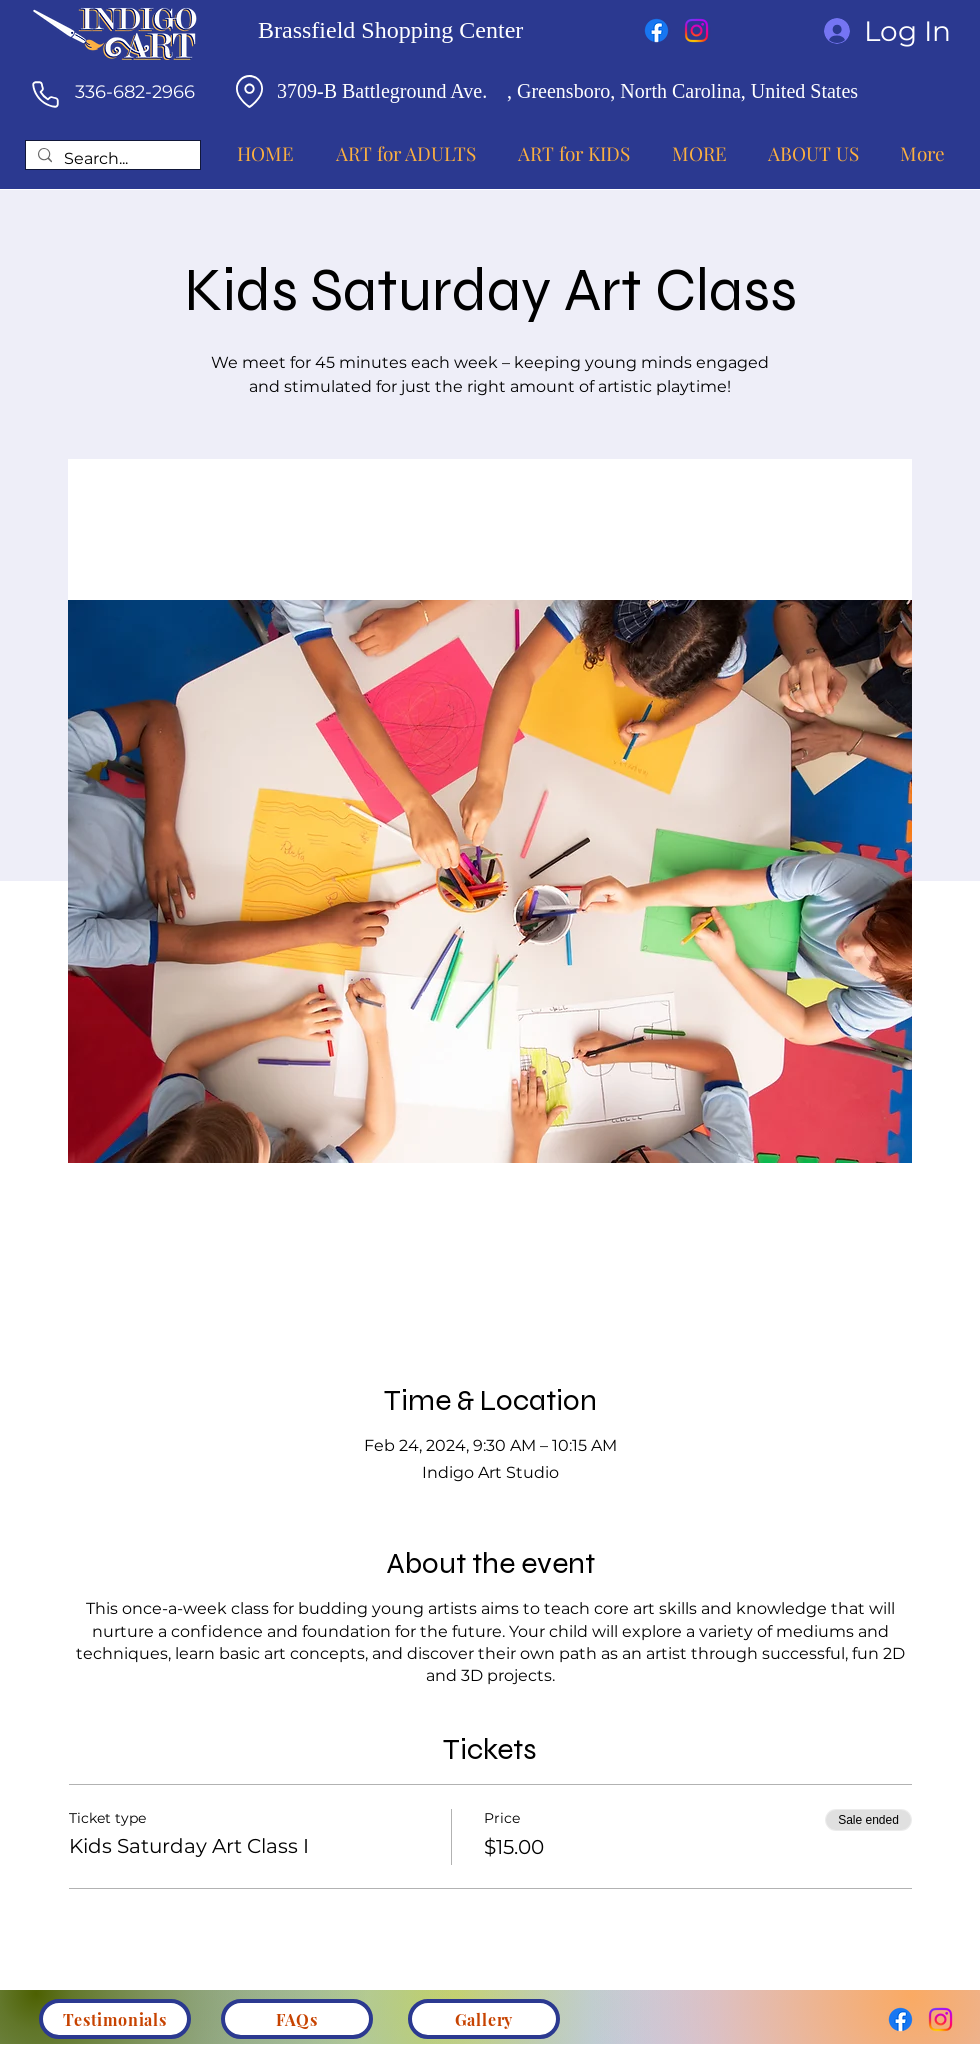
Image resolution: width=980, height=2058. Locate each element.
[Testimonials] (115, 2019)
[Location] (249, 91)
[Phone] (45, 94)
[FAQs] (297, 2019)
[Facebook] (656, 30)
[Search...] (111, 159)
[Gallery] (484, 2019)
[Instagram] (696, 30)
